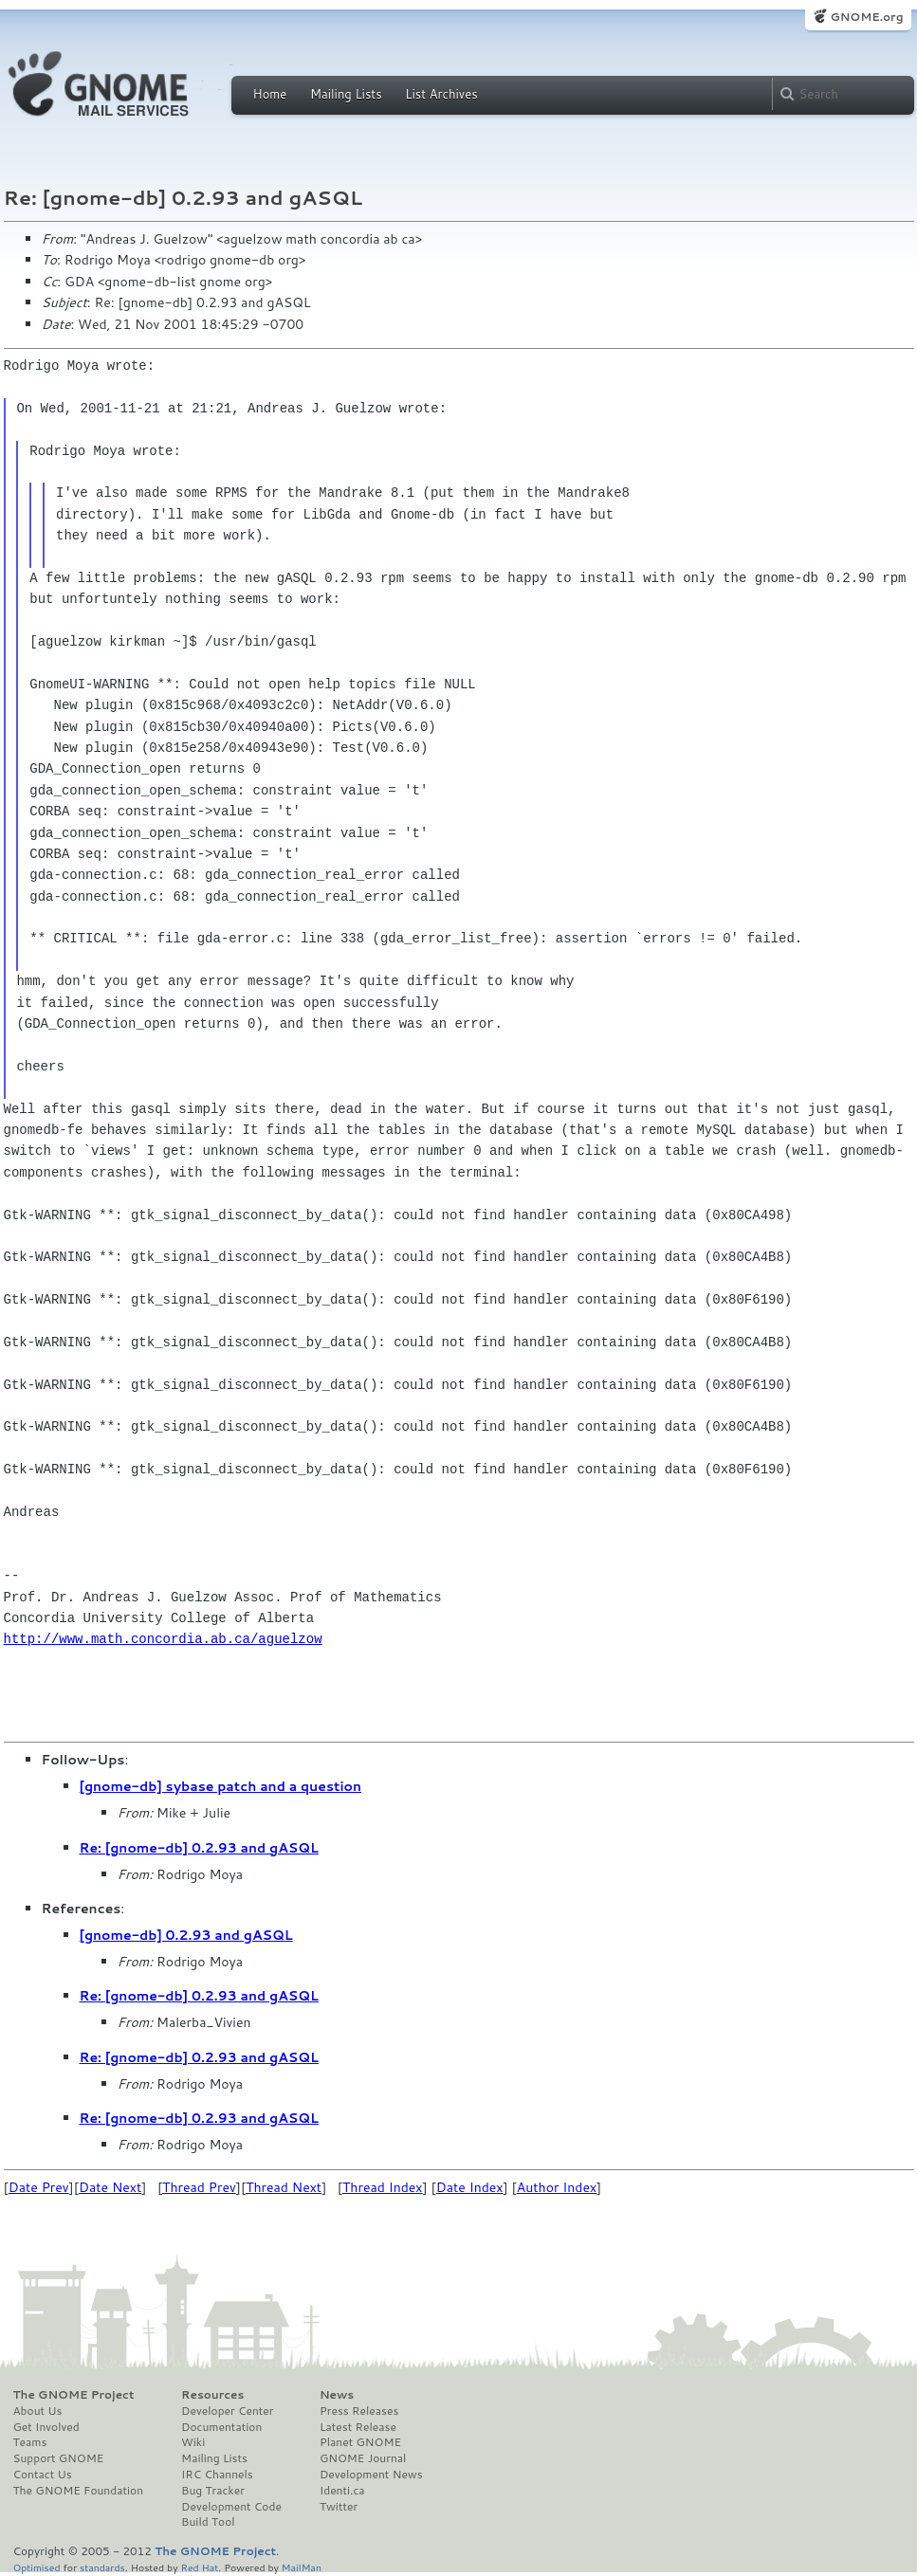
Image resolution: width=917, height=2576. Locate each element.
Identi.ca (342, 2490)
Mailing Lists (346, 93)
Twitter (339, 2506)
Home (270, 93)
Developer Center (227, 2411)
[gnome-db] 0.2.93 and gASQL (186, 1935)
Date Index (470, 2187)
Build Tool (207, 2522)
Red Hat (199, 2567)
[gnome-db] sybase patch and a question (221, 1786)
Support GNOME (58, 2458)
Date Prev (39, 2187)
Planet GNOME (360, 2442)
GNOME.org (866, 17)
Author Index (556, 2187)
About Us (38, 2411)
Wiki (193, 2442)
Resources (212, 2394)
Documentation (221, 2427)
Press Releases (359, 2411)
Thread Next (283, 2187)
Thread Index (382, 2187)
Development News (371, 2474)
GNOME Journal (363, 2458)
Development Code (231, 2506)
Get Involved (46, 2427)
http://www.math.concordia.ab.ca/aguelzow (163, 1639)
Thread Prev (199, 2187)
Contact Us (42, 2474)
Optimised (37, 2567)
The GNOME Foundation (78, 2490)
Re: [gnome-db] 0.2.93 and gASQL (199, 1847)
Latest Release (358, 2427)
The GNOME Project (74, 2394)
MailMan (301, 2567)
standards (102, 2567)
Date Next (110, 2187)
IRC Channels (217, 2474)
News (337, 2394)
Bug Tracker (213, 2490)
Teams (30, 2442)
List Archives (441, 93)
